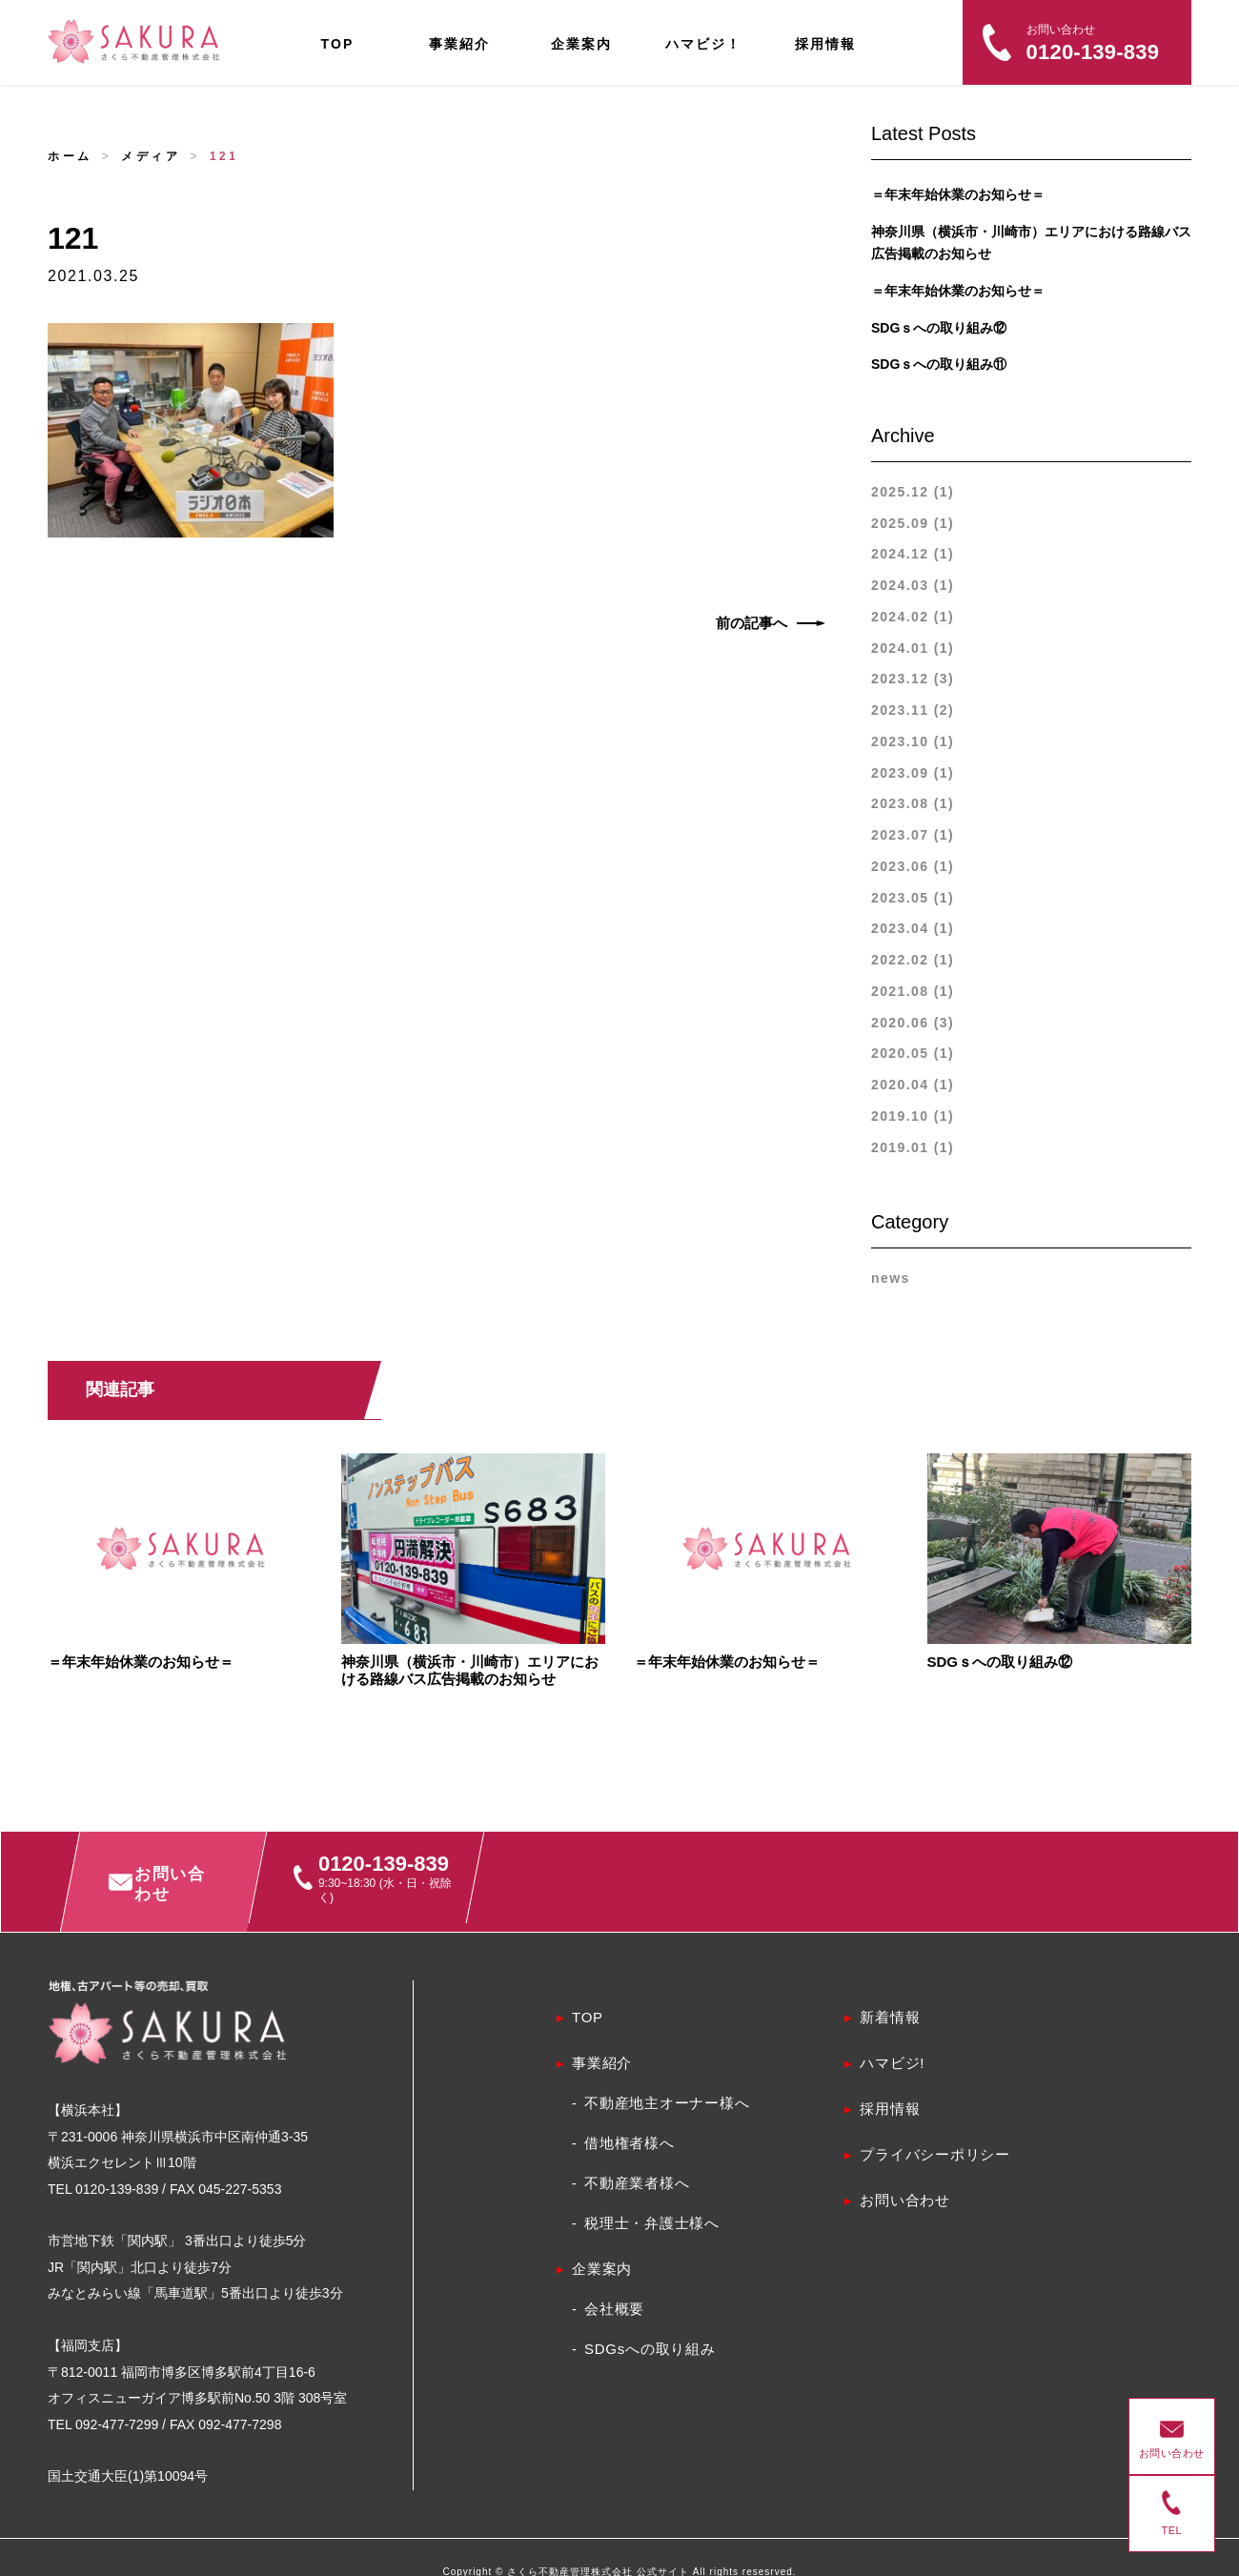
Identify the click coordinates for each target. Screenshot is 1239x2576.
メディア (150, 156)
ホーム (70, 156)
